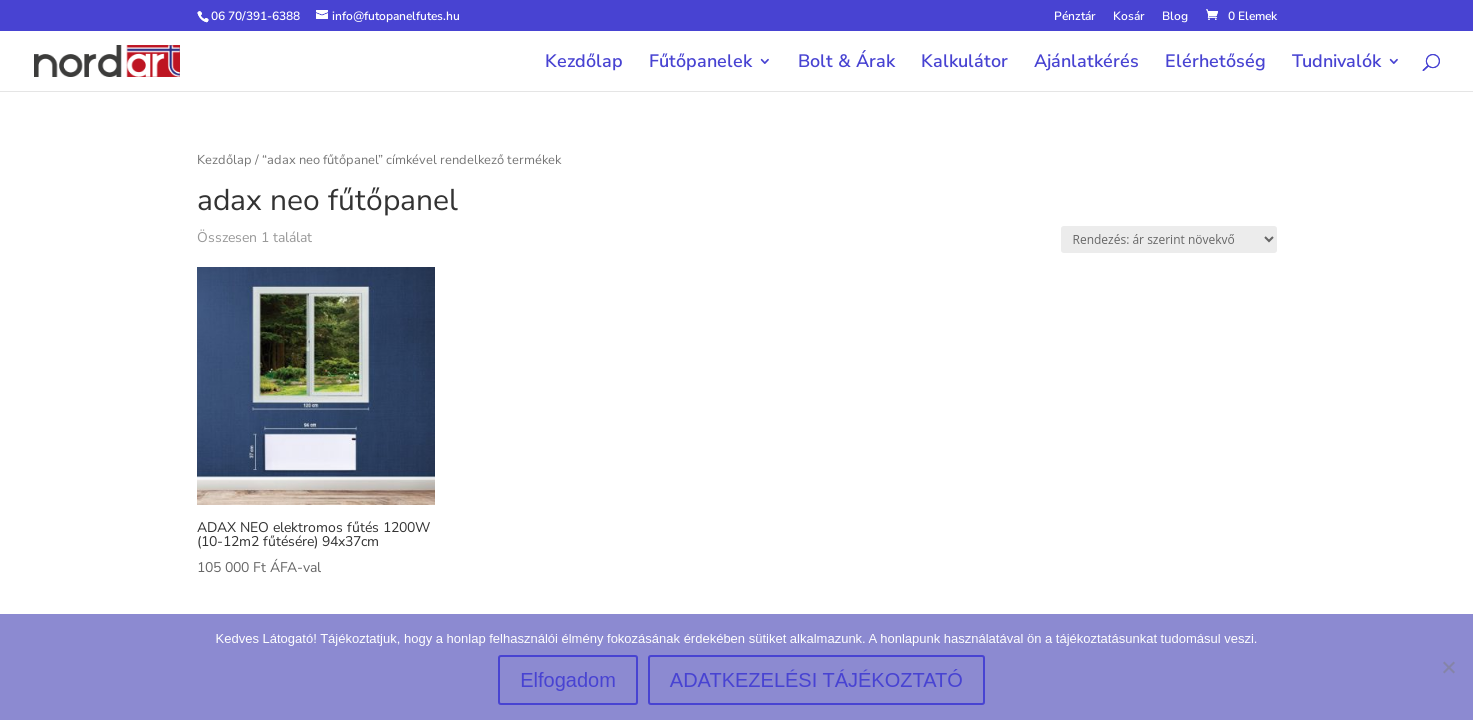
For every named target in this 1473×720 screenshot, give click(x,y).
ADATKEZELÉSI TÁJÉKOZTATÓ (816, 680)
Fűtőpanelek (700, 63)
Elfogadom (568, 680)
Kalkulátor (964, 63)
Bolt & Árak (846, 63)
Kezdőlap (584, 63)
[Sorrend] (1169, 239)
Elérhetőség (1215, 63)
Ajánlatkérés (1086, 63)
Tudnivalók (1336, 63)
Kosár (1128, 17)
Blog (1175, 17)
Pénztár (1074, 17)
